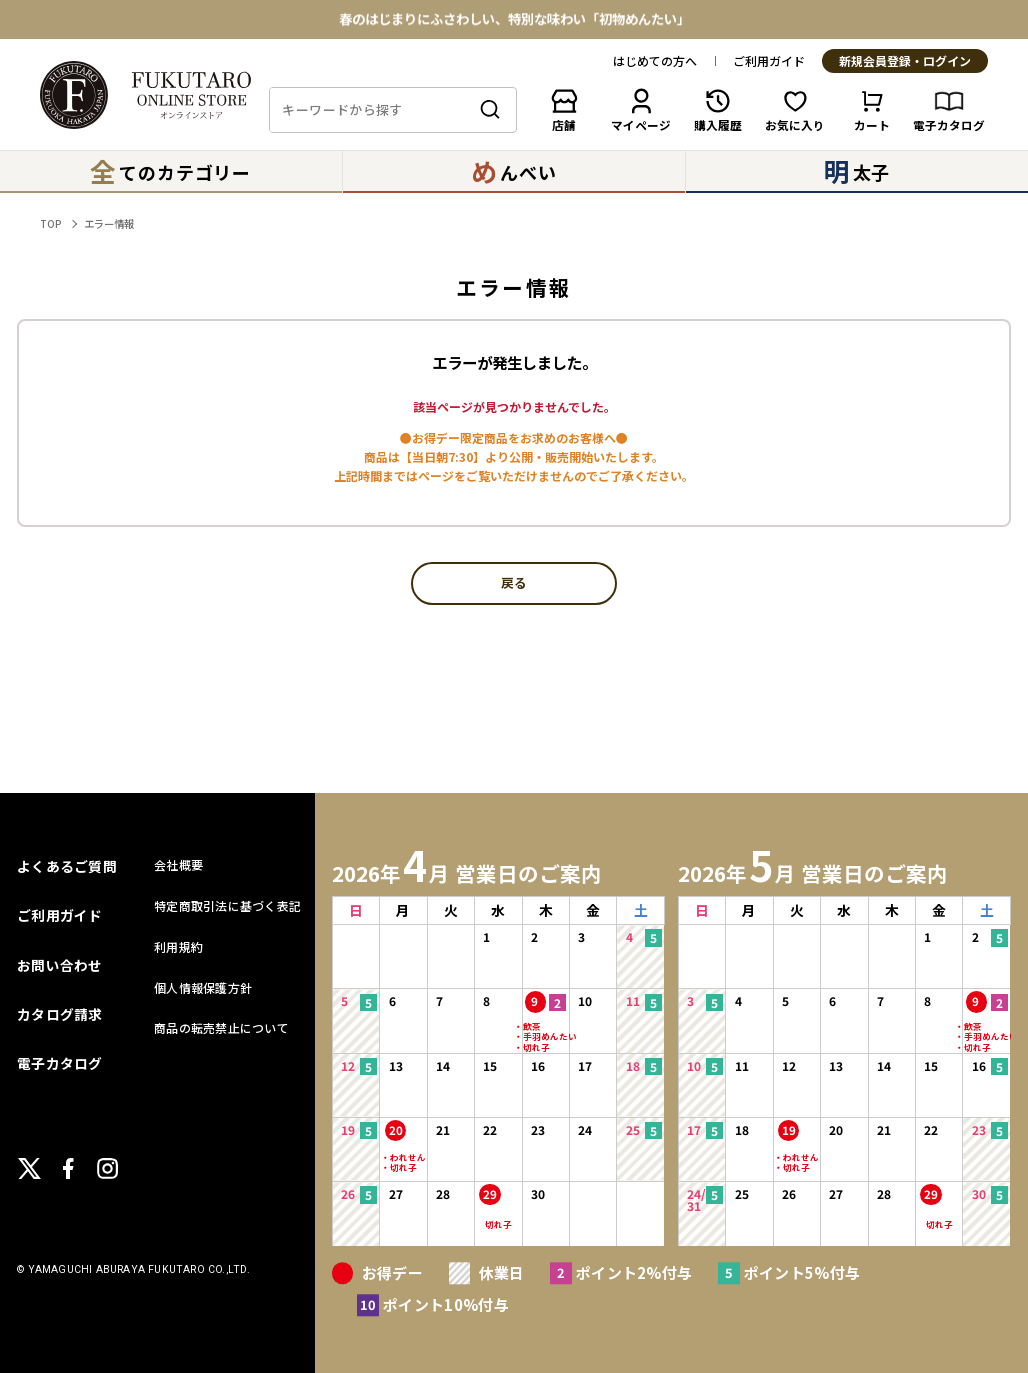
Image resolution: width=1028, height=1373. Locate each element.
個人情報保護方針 (203, 987)
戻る (514, 583)
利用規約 (178, 946)
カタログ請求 (60, 1014)
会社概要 (178, 864)
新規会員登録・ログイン (905, 62)
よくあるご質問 (67, 866)
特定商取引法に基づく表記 (227, 905)
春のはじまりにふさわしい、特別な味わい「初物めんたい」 (514, 19)
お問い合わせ (60, 965)
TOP (50, 223)
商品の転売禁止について (221, 1027)
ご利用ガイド (769, 61)
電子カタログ (60, 1063)
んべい (513, 170)
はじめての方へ (655, 61)
